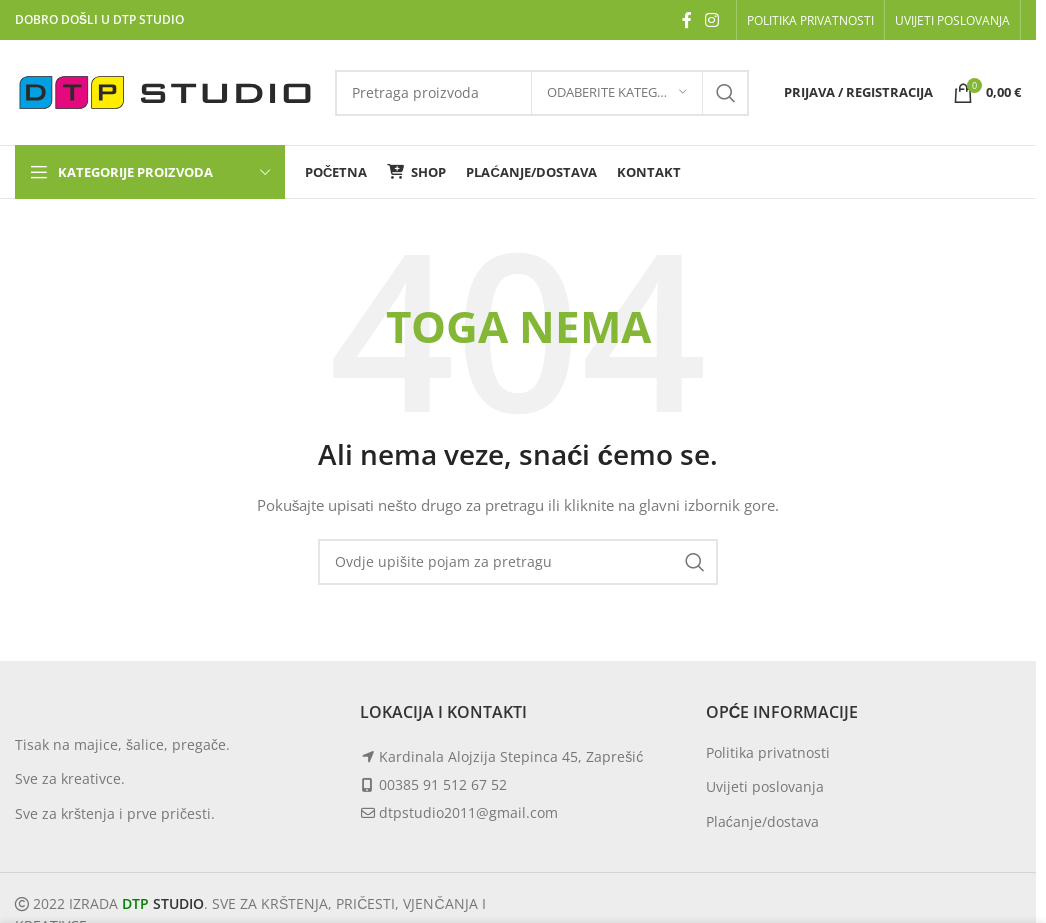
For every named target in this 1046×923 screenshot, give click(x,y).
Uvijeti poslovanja (765, 786)
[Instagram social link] (712, 20)
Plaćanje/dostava (762, 821)
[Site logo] (165, 90)
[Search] (518, 562)
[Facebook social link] (687, 20)
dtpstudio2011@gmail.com (468, 812)
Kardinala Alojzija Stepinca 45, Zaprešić (511, 756)
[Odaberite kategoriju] (617, 93)
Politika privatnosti (768, 752)
